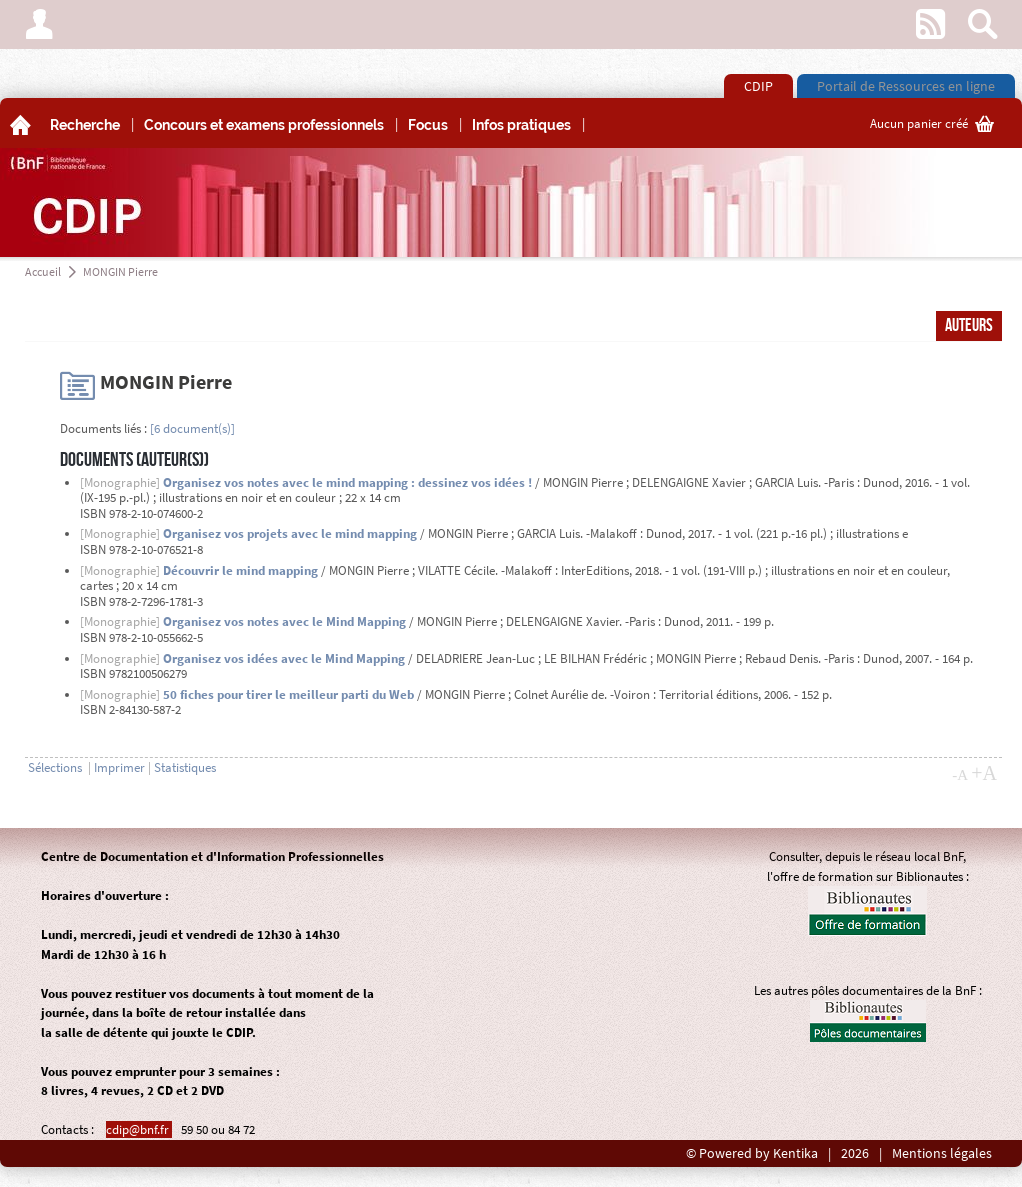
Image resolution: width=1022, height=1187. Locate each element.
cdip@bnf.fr (139, 1129)
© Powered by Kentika (752, 1153)
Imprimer (119, 767)
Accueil (43, 271)
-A (960, 775)
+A (984, 773)
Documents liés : (103, 428)
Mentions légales (942, 1153)
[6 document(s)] (192, 428)
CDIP (758, 86)
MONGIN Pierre (120, 271)
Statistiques (185, 767)
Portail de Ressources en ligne (906, 86)
